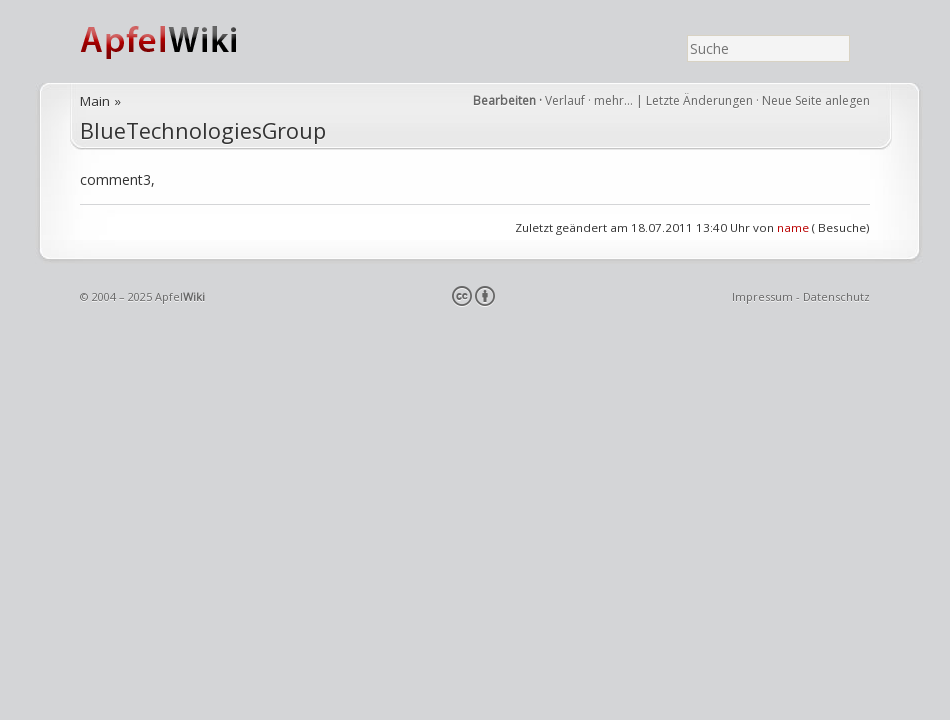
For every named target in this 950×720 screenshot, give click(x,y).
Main (95, 101)
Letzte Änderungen (699, 100)
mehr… (615, 100)
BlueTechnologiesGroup (203, 130)
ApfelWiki (180, 41)
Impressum (762, 296)
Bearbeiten (504, 100)
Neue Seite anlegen (816, 100)
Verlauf (565, 100)
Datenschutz (836, 296)
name (793, 227)
